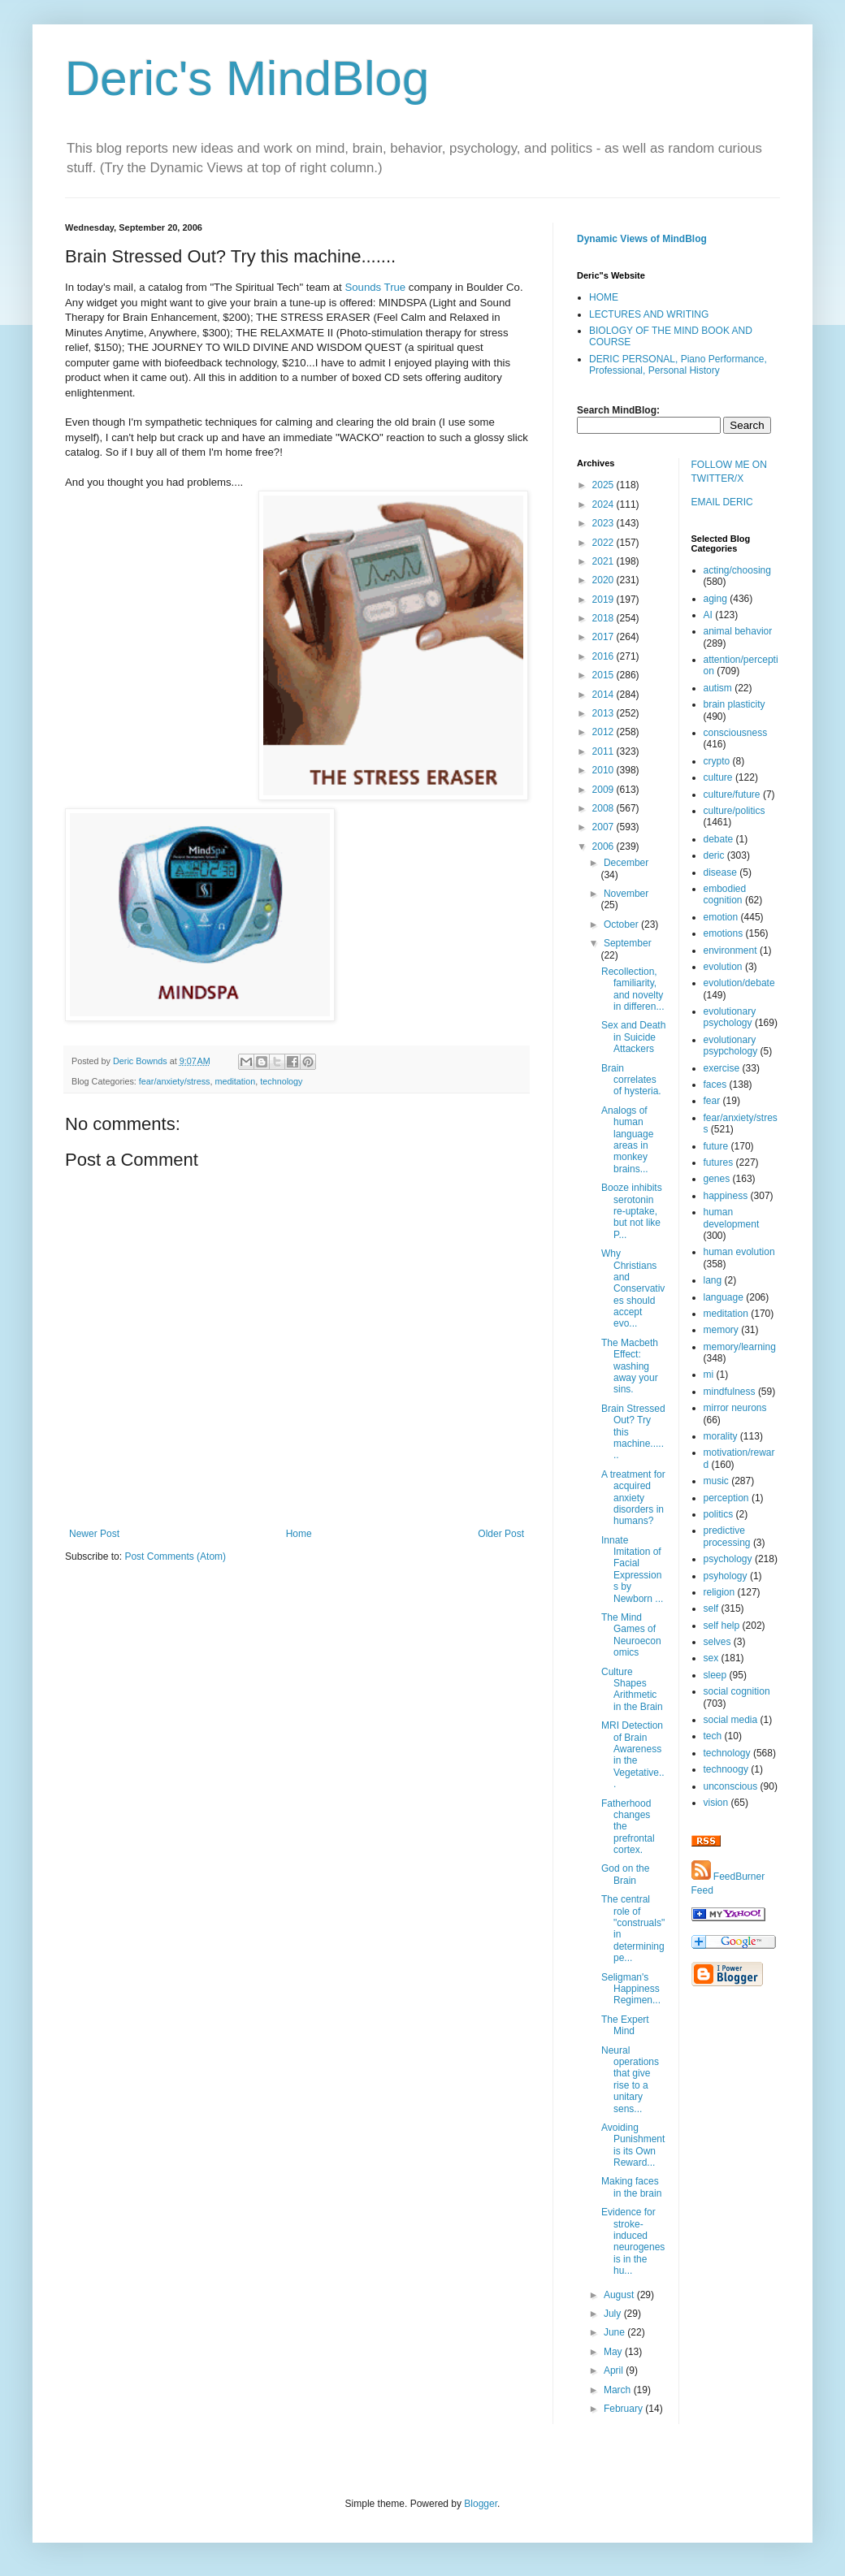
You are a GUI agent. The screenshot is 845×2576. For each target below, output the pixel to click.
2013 (604, 713)
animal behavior (738, 631)
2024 (604, 504)
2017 (604, 637)
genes (717, 1178)
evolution (723, 966)
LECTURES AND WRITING (648, 314)
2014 (604, 694)
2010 (604, 770)
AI (708, 615)
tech (713, 1736)
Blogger (480, 2503)
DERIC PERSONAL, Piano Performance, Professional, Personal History (678, 364)
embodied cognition (725, 894)
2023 (604, 523)
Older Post (501, 1533)
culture (718, 777)
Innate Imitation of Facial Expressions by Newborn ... (632, 1569)
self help (722, 1625)
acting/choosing (737, 570)
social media (731, 1719)
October (622, 924)
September (628, 943)
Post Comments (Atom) (175, 1556)
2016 (604, 656)
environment (730, 950)
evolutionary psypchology (731, 1045)
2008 (604, 808)
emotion (721, 917)
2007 (604, 827)
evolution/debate (739, 983)
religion (719, 1592)
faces (715, 1084)
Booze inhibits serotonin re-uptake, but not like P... (631, 1211)
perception (726, 1498)
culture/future (732, 794)
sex (711, 1658)
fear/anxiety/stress (174, 1081)
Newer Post (94, 1533)
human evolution (739, 1252)
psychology (728, 1559)
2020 (604, 580)
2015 (604, 675)
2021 (604, 561)
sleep (715, 1675)
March (619, 2390)
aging (715, 598)
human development (732, 1217)
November (626, 893)
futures (719, 1162)
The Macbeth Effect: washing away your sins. (629, 1366)
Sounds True (374, 287)
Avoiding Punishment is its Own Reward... (633, 2145)
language (723, 1297)
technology (281, 1081)
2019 (604, 599)
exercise (722, 1068)
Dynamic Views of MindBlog (642, 239)
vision (716, 1802)
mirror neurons (735, 1408)
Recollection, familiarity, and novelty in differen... (632, 989)
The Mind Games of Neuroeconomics (631, 1635)
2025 (604, 485)
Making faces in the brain (631, 2187)
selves (717, 1641)
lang (713, 1280)
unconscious (731, 1786)
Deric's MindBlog (247, 78)
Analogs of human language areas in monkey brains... (627, 1140)
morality (721, 1436)
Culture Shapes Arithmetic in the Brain (632, 1689)
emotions (723, 933)
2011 (604, 751)
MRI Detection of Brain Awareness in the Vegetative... (633, 1755)
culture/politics (734, 810)
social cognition (737, 1691)
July (614, 2313)
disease (720, 872)
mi (709, 1374)
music (716, 1481)
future (716, 1146)
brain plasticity (734, 704)
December (626, 862)
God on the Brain (625, 1874)
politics (719, 1514)
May (614, 2351)
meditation (234, 1081)
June (615, 2332)
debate (719, 839)
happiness (726, 1195)
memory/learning (740, 1347)
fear (712, 1100)
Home (299, 1533)
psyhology (726, 1576)
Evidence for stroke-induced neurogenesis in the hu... (633, 2241)
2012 (604, 732)
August (620, 2295)
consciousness (736, 732)
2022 (604, 542)
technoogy (726, 1769)
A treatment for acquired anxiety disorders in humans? (633, 1498)
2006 (604, 846)
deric (714, 855)
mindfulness (730, 1391)
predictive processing (727, 1536)
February (624, 2408)
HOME (603, 297)
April (615, 2370)
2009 (604, 789)
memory (721, 1330)
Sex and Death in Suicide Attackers (633, 1037)
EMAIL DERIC (722, 502)
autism (718, 688)
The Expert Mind (625, 2025)
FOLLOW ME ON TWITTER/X (729, 471)
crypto (717, 761)
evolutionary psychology (730, 1017)
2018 (604, 618)
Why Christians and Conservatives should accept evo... (633, 1288)
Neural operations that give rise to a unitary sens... (630, 2080)
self (711, 1608)
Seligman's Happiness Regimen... (631, 1989)
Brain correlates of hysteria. (631, 1080)
